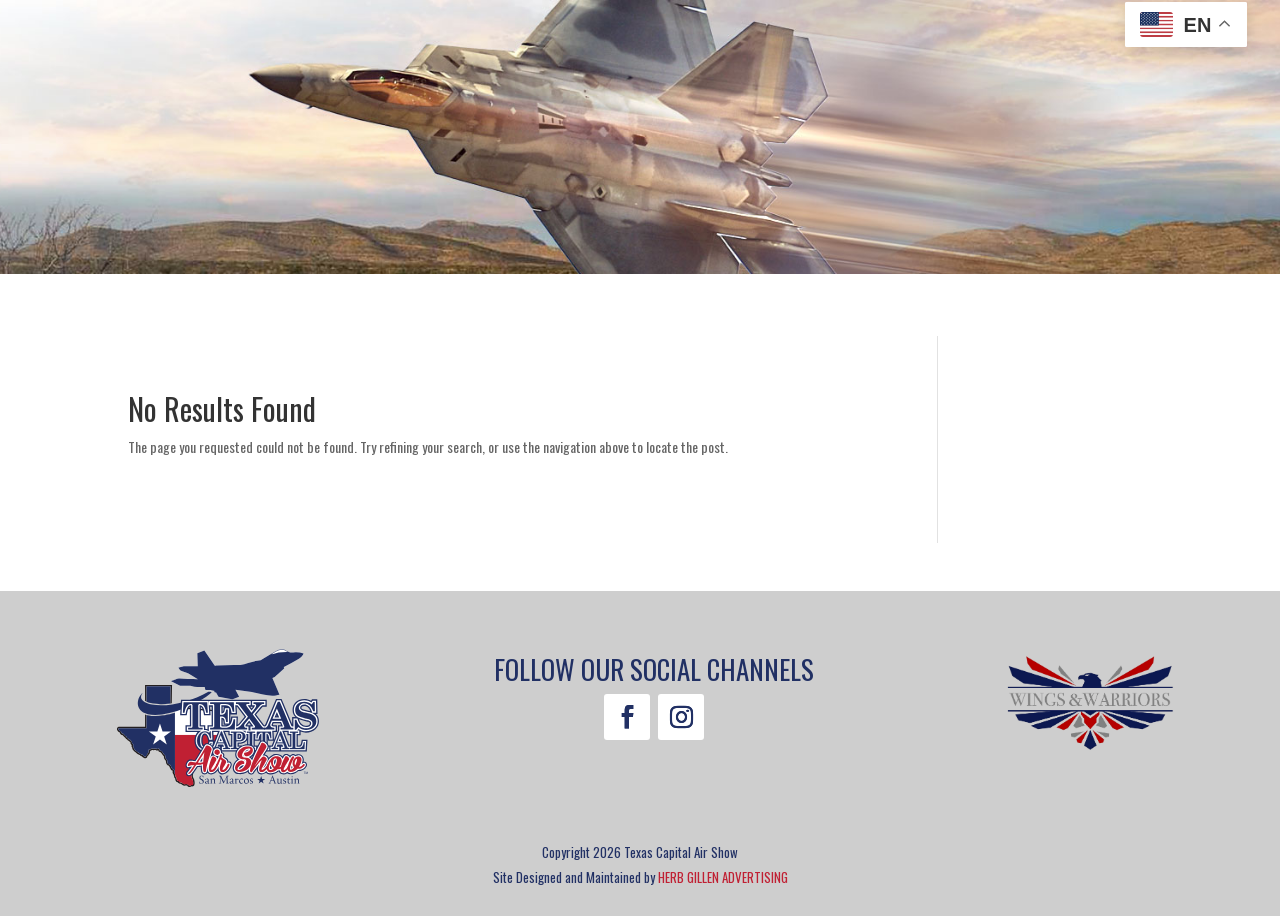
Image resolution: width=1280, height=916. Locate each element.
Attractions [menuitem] (308, 308)
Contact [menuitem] (1056, 308)
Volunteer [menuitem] (653, 308)
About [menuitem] (878, 308)
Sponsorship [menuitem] (774, 308)
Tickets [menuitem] (200, 308)
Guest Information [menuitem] (485, 308)
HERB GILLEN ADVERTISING (723, 877)
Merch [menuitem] (972, 308)
